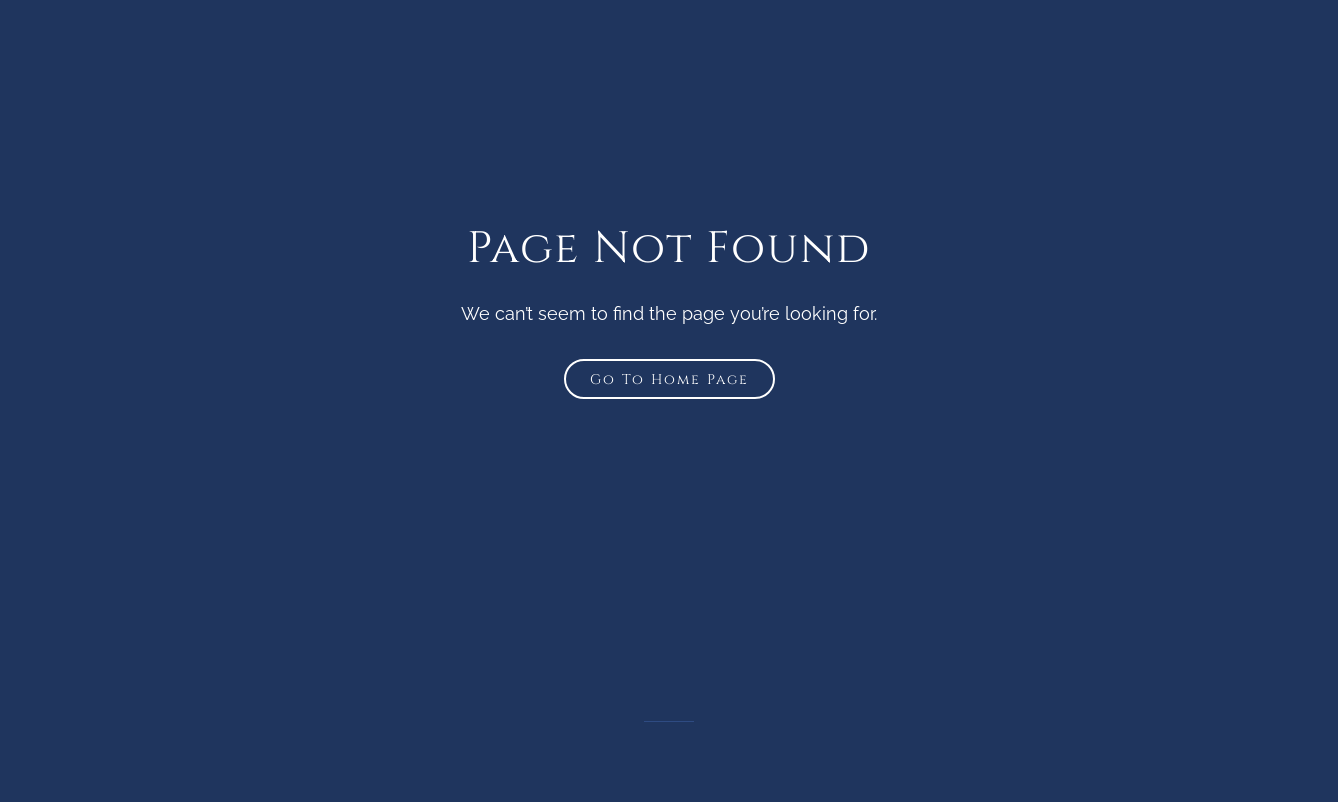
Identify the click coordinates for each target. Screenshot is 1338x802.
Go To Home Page (669, 379)
